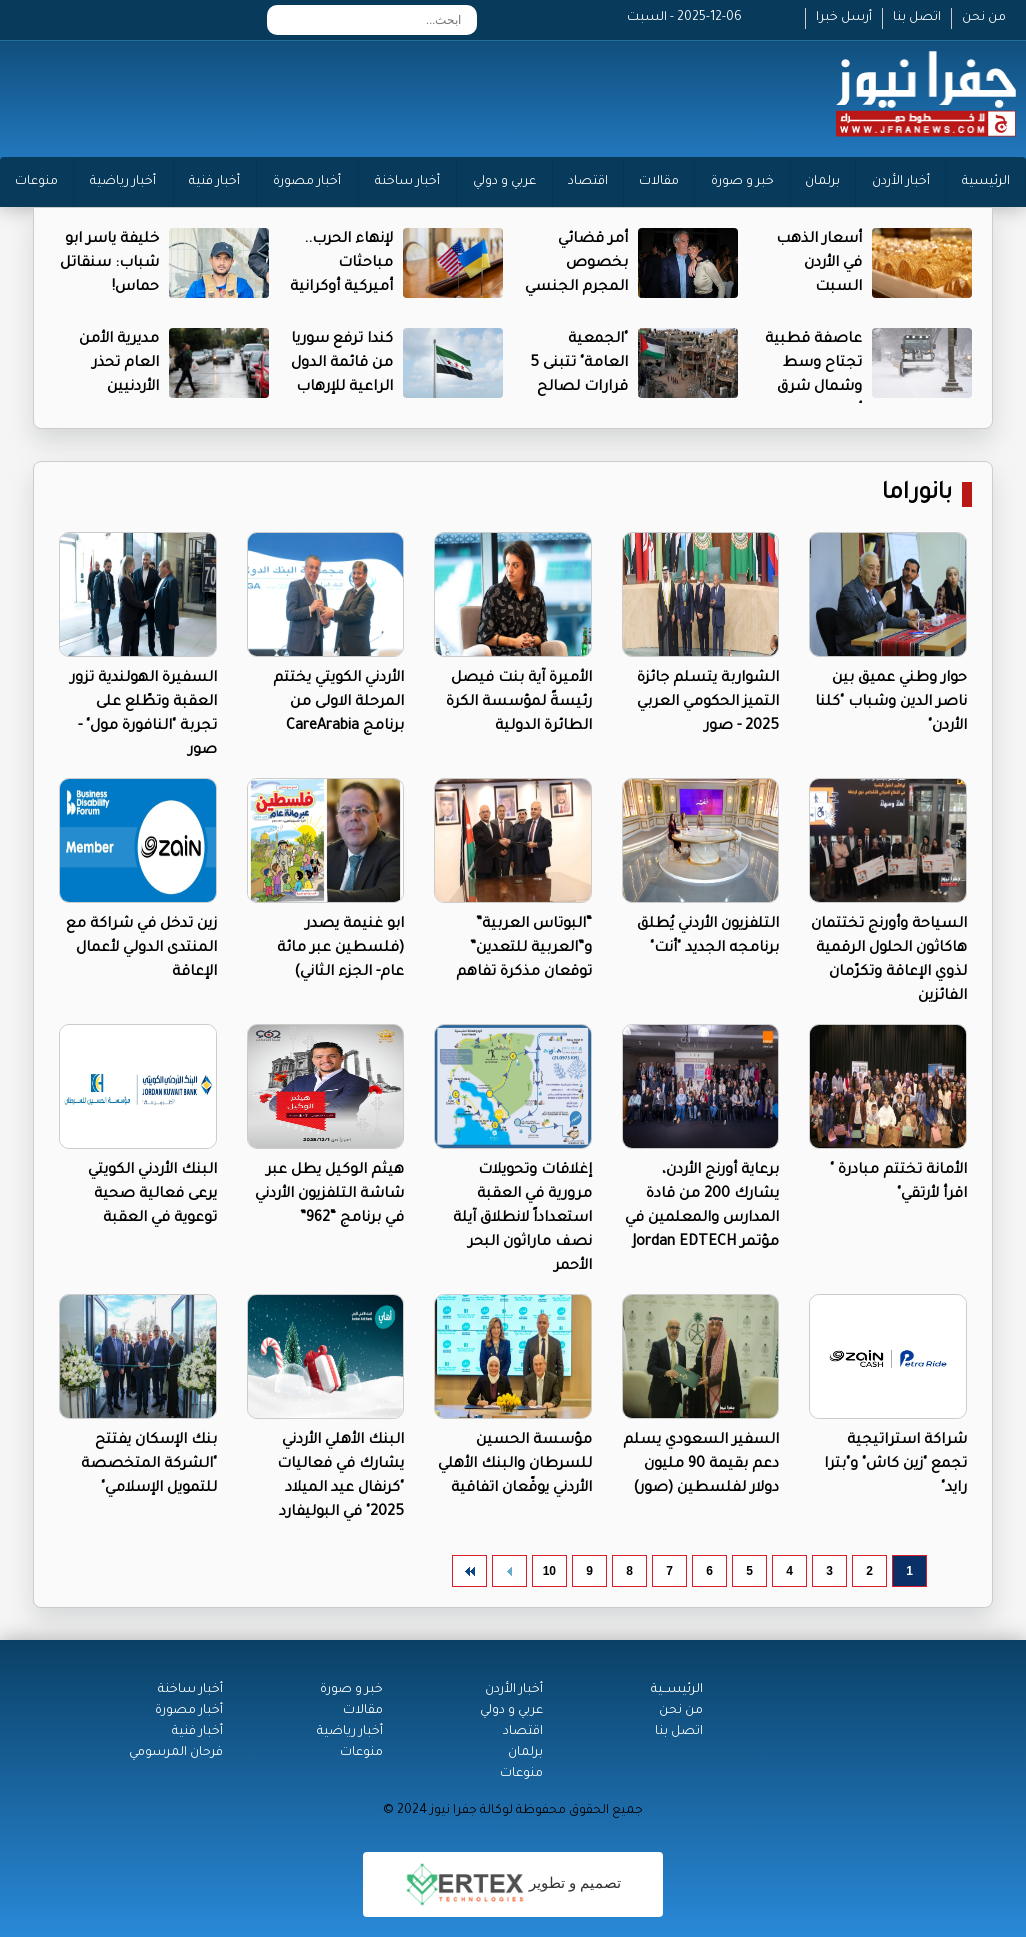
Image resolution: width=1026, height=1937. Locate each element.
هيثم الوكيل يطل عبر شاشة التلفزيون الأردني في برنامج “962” (329, 1195)
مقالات (659, 182)
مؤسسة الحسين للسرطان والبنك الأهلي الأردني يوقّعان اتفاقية (515, 1465)
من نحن (984, 18)
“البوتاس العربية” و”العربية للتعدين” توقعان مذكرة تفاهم (524, 949)
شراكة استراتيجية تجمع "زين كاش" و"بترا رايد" (895, 1465)
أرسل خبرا (844, 18)
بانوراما (917, 494)
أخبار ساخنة (407, 182)
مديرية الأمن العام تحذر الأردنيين (119, 364)
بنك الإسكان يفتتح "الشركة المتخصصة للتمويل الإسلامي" (149, 1465)
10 (549, 1571)
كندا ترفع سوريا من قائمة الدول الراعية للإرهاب (342, 364)
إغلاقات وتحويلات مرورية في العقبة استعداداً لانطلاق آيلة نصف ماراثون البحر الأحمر (522, 1219)
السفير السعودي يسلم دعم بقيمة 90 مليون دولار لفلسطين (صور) (701, 1465)
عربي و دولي (504, 182)
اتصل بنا (917, 18)
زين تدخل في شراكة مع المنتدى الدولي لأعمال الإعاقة (141, 949)
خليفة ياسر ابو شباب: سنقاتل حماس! (109, 264)
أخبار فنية (214, 182)
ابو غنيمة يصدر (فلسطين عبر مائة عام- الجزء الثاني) (340, 949)
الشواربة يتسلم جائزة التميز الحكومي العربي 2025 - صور (708, 703)
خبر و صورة (742, 182)
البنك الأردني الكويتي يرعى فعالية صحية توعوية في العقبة (152, 1195)
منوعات (36, 182)
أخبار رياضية (123, 182)
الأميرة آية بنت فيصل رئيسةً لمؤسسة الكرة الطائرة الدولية (519, 703)
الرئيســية (677, 1690)
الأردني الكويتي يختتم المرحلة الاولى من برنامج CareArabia (338, 703)
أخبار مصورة (307, 182)
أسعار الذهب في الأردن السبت (819, 264)
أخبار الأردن (901, 182)
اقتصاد (588, 182)
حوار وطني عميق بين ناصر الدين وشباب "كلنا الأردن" (891, 703)
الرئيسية (986, 182)
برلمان (822, 182)
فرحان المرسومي (176, 1753)
